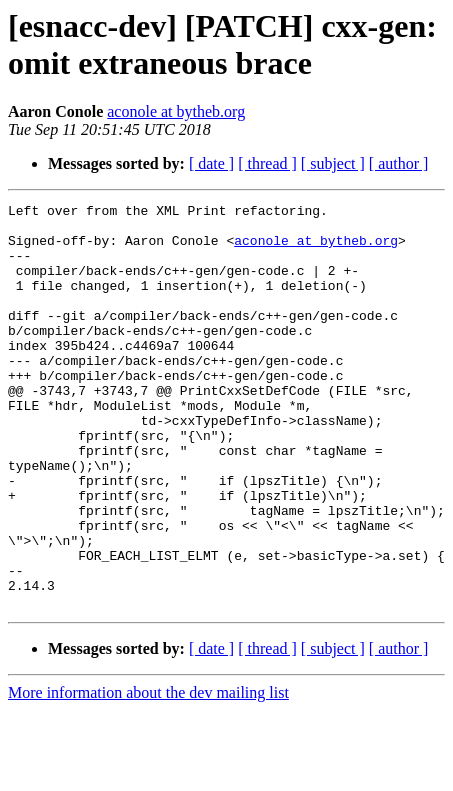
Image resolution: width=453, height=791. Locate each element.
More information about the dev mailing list (148, 773)
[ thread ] (267, 163)
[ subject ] (333, 163)
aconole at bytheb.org (176, 111)
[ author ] (399, 163)
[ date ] (211, 163)
